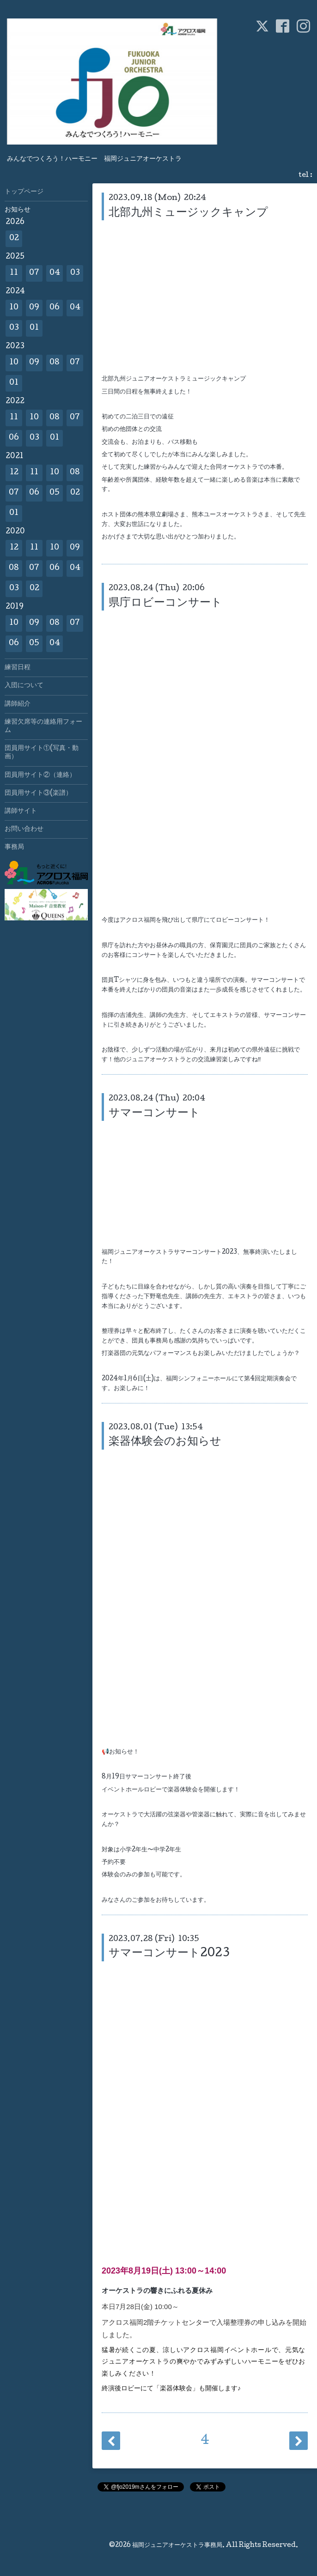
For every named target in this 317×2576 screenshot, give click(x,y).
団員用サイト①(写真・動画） (42, 753)
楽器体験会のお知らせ (165, 1442)
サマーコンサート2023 (169, 1953)
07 (34, 273)
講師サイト (21, 811)
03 (75, 273)
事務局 (14, 847)
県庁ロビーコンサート (165, 603)
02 (14, 238)
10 (13, 308)
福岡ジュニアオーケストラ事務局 (177, 2545)
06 (54, 308)
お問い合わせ (24, 829)
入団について (24, 685)
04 (54, 273)
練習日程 (17, 667)
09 (34, 308)
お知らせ (17, 210)
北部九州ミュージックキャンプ (188, 213)
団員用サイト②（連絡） (40, 775)
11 (14, 273)
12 (14, 473)
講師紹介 (17, 704)
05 (54, 493)
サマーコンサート (154, 1113)
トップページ (24, 192)
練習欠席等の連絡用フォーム (43, 726)
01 (34, 328)
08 (54, 363)
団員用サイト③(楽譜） (38, 793)
